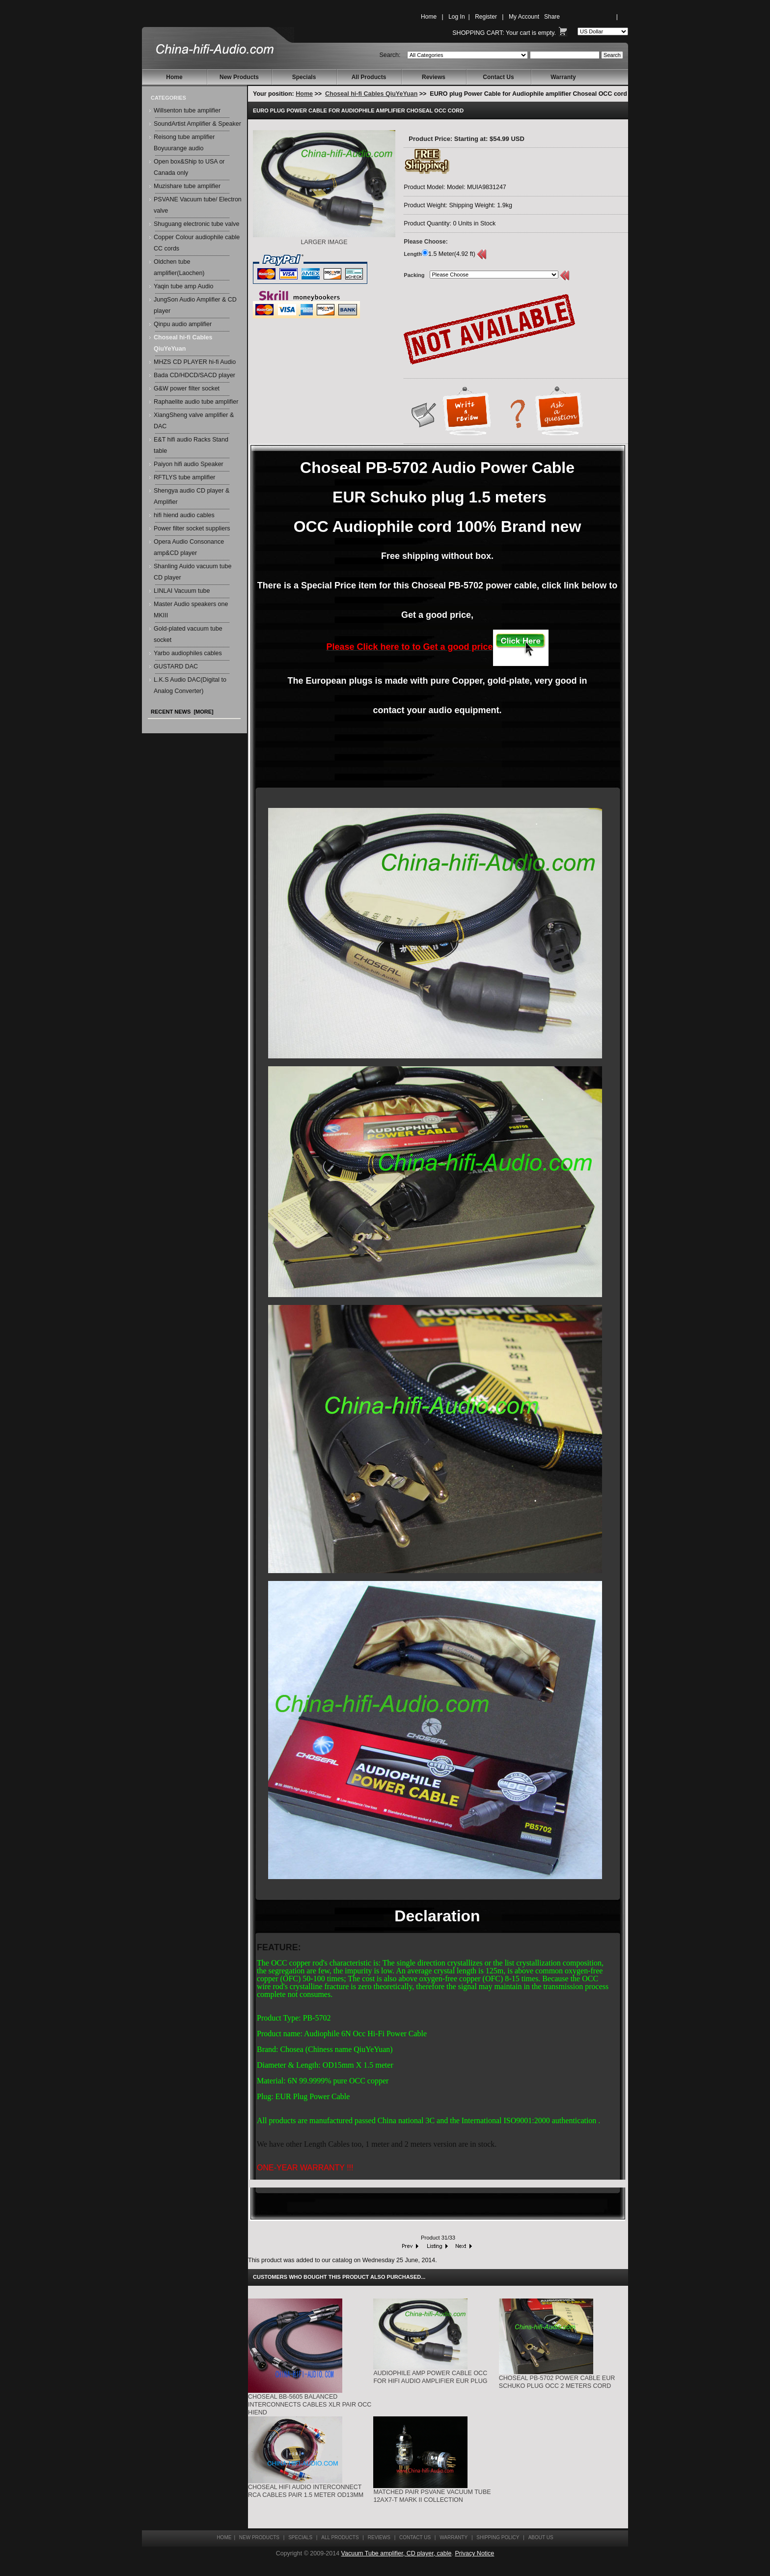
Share (552, 16)
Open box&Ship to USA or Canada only (189, 167)
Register (486, 16)
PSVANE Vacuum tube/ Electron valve (198, 205)
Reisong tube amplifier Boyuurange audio (184, 143)
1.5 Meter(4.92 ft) (451, 253)
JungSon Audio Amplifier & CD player (195, 305)
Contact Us (498, 77)
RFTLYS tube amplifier (185, 477)
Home (429, 16)
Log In (456, 16)
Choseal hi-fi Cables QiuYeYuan (371, 93)
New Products (239, 77)
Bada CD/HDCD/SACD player (194, 375)
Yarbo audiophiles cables (188, 653)
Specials (304, 77)
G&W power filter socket (187, 388)
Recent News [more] (182, 712)
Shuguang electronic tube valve (196, 224)
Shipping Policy (497, 2537)
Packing (414, 275)
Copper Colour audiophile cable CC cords (197, 243)
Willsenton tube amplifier (187, 110)
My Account (524, 16)
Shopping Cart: (478, 32)
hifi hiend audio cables (184, 515)
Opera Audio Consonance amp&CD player (189, 547)
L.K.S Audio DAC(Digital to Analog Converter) (190, 685)
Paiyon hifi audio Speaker (188, 464)
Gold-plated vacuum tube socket (188, 634)
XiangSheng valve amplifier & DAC (194, 421)
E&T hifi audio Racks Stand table (191, 445)
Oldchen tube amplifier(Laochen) (179, 267)
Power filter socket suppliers (192, 528)
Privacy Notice (474, 2553)
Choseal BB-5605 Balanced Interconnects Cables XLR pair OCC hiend (309, 2404)
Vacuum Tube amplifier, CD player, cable (396, 2553)
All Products (369, 77)
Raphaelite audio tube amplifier (196, 401)
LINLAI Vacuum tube (182, 590)
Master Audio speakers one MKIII (191, 610)
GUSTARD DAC (176, 666)
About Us (540, 2537)
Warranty (563, 77)
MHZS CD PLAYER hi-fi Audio (195, 362)
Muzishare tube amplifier (187, 186)
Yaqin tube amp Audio (183, 286)
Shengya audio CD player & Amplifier (191, 496)
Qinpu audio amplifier (183, 324)
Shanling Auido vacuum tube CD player (192, 572)
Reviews (433, 77)
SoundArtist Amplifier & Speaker (197, 123)
